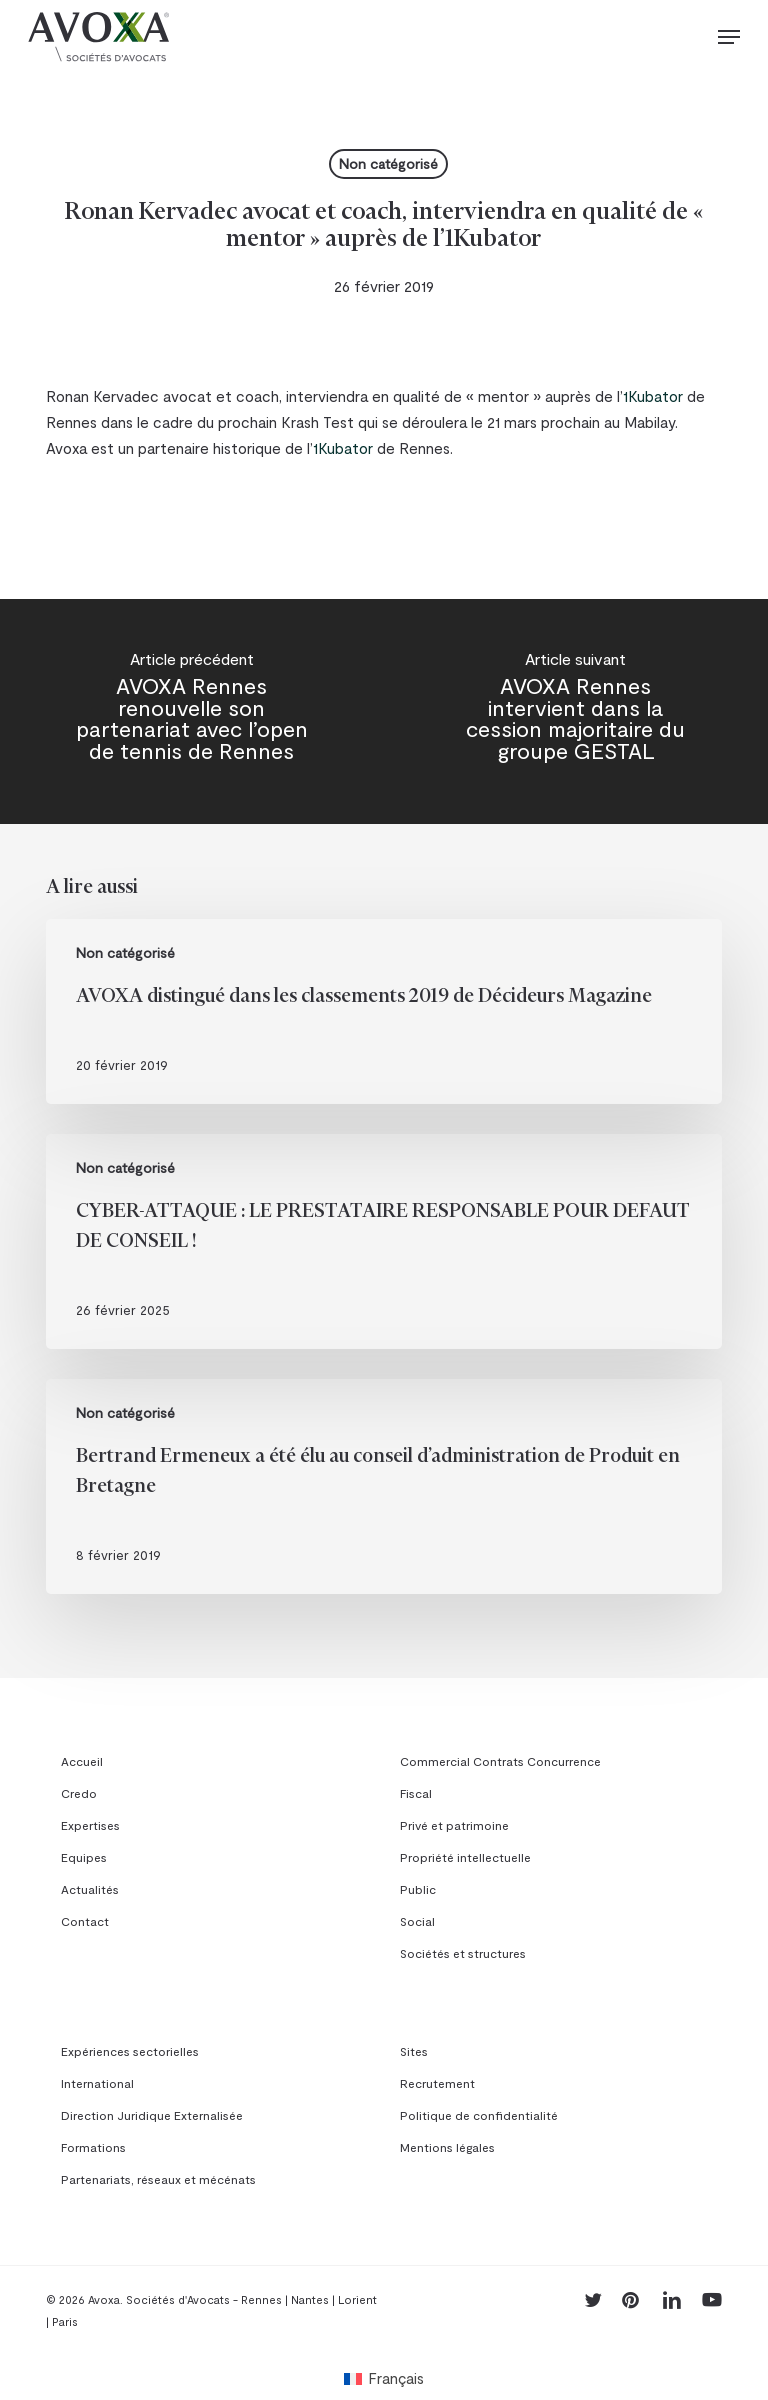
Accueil (82, 1761)
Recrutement (437, 2083)
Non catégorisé (388, 163)
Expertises (90, 1825)
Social (417, 1921)
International (97, 2083)
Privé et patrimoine (454, 1825)
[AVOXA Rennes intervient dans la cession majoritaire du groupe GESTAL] (576, 711)
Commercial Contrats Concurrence (500, 1761)
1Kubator (653, 396)
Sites (414, 2051)
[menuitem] (384, 2377)
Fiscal (416, 1793)
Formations (93, 2147)
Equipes (84, 1857)
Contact (85, 1921)
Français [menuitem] (396, 2378)
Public (418, 1889)
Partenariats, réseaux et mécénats (158, 2179)
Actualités (90, 1889)
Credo (79, 1793)
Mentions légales (447, 2147)
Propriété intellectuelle (465, 1857)
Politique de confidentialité (479, 2115)
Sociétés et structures (463, 1953)
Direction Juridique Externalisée (152, 2115)
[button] (729, 37)
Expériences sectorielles (130, 2051)
